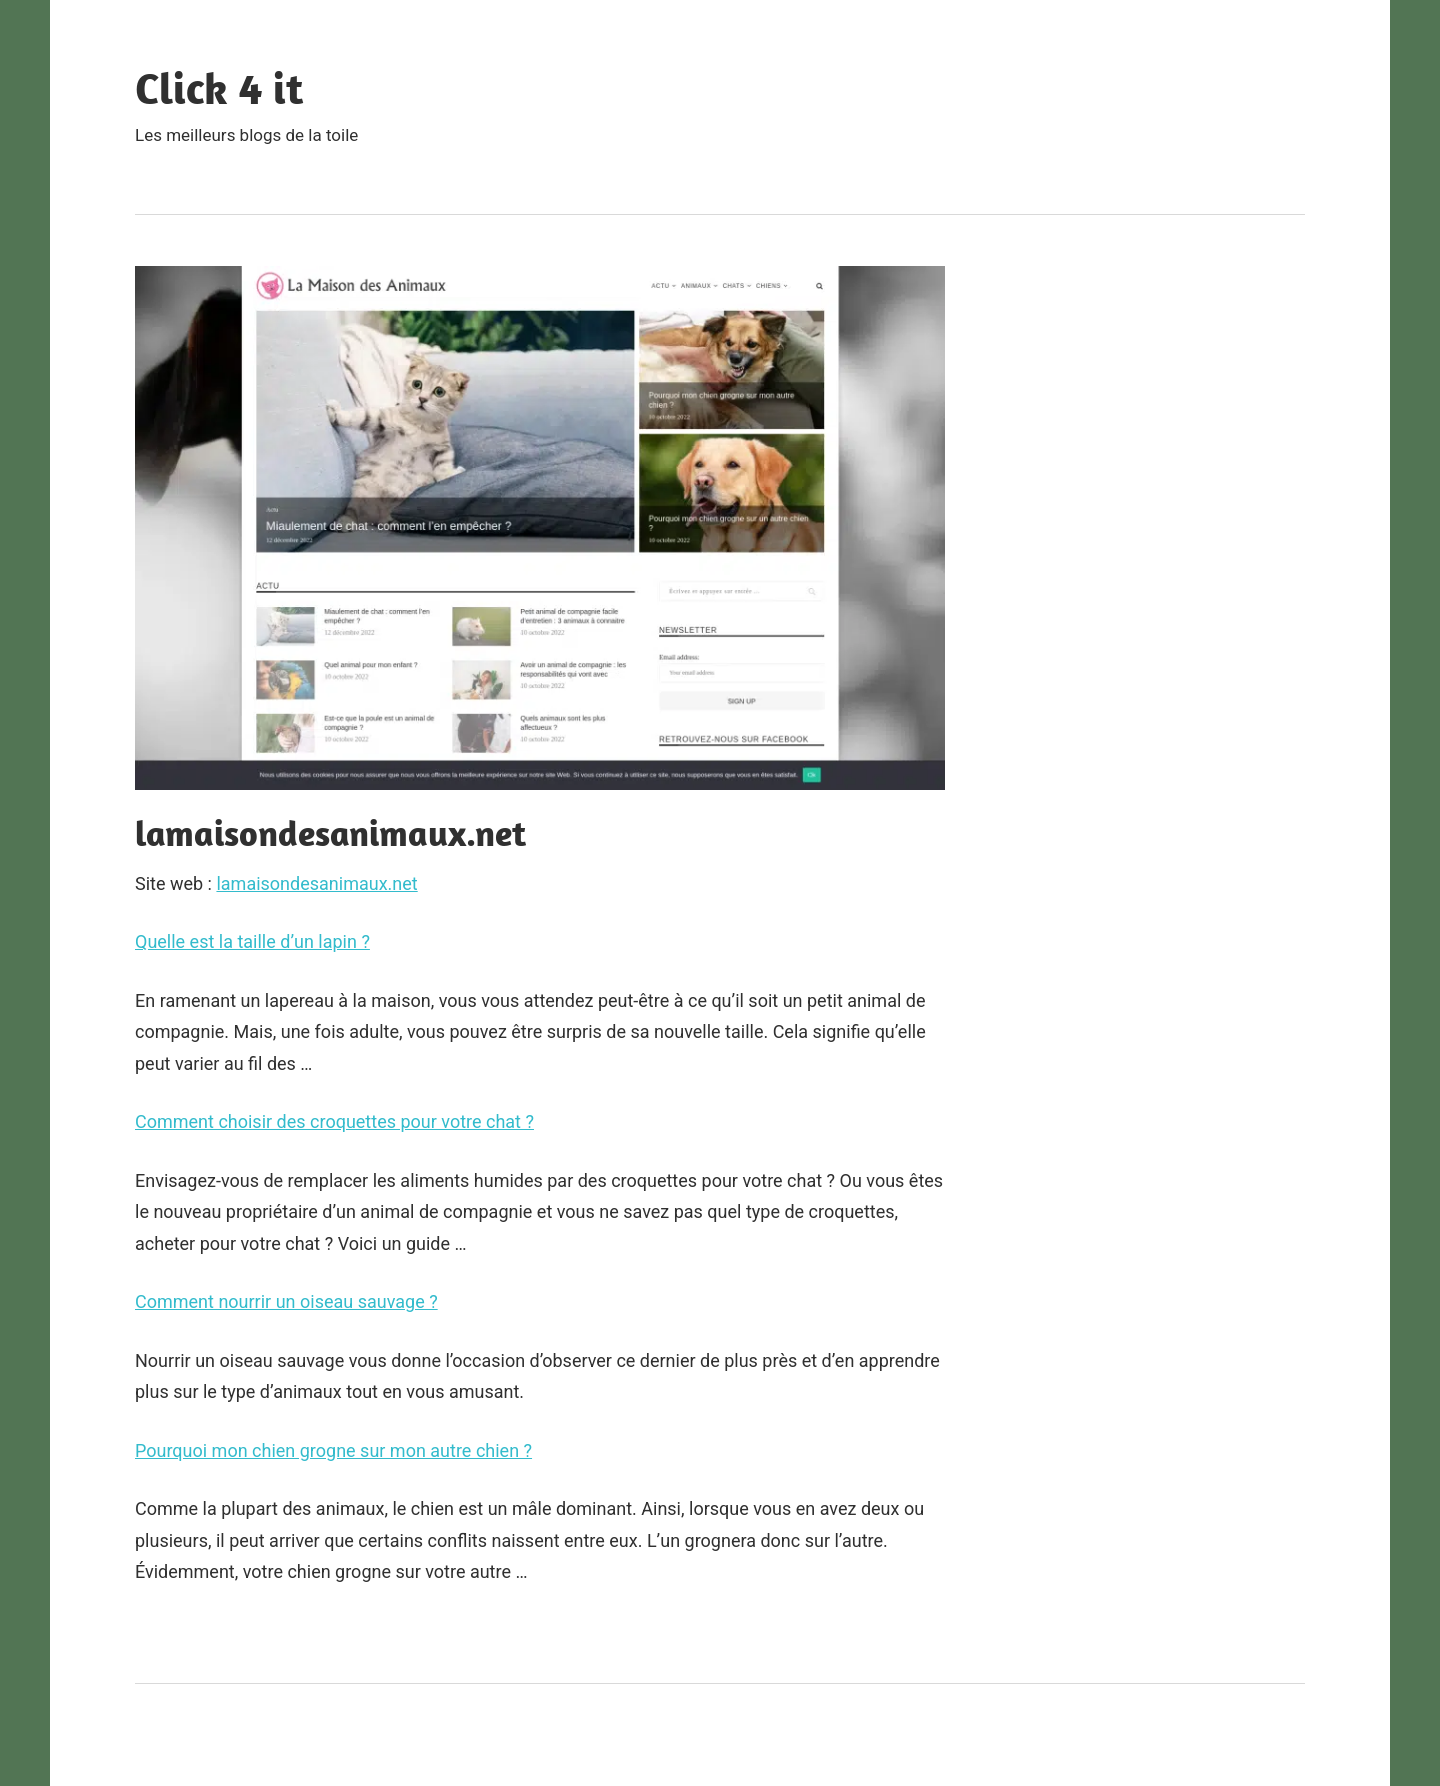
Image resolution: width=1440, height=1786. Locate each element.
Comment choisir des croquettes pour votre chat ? (334, 1121)
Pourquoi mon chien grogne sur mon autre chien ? (333, 1450)
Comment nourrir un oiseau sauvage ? (286, 1301)
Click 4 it (219, 88)
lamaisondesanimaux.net (316, 883)
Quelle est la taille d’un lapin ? (252, 941)
